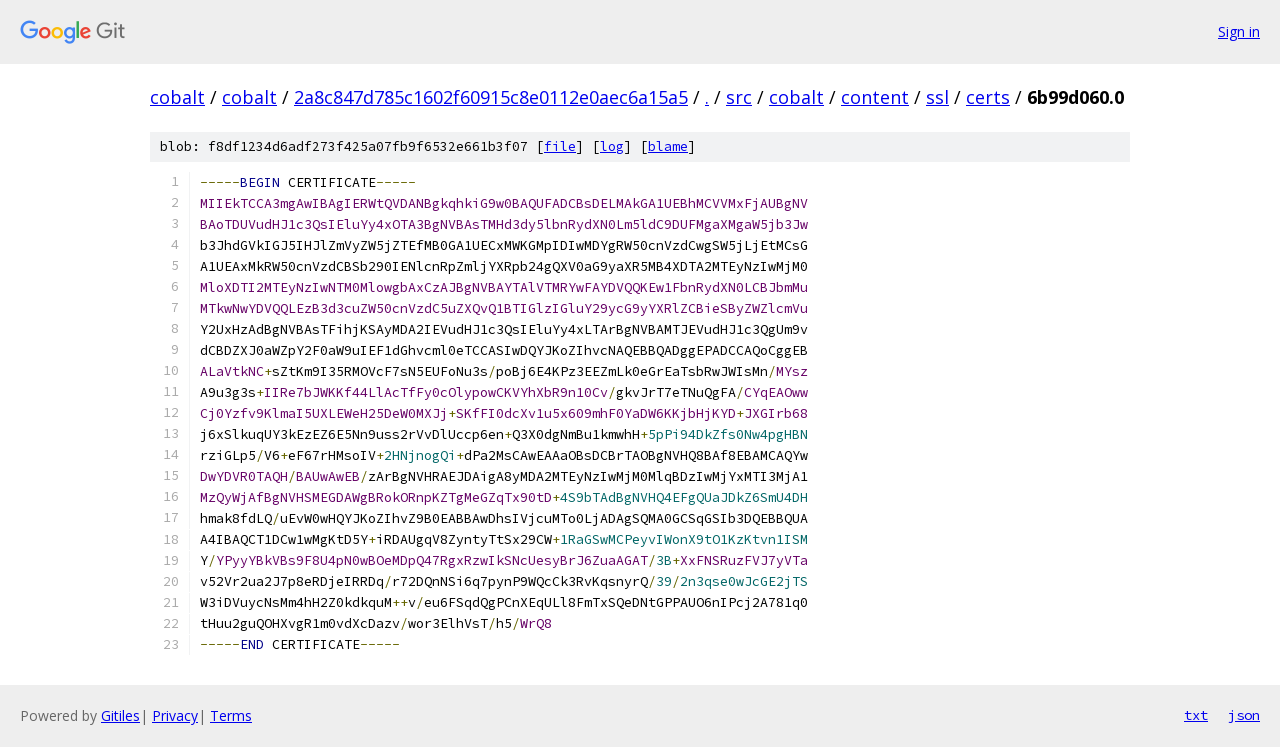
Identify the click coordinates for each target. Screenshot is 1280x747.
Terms (231, 715)
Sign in (1239, 31)
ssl (937, 97)
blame (668, 146)
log (612, 146)
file (560, 146)
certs (988, 97)
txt (1196, 715)
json (1244, 715)
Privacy (175, 715)
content (875, 97)
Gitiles (120, 715)
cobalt (177, 97)
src (739, 97)
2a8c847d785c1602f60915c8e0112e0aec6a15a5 (491, 97)
